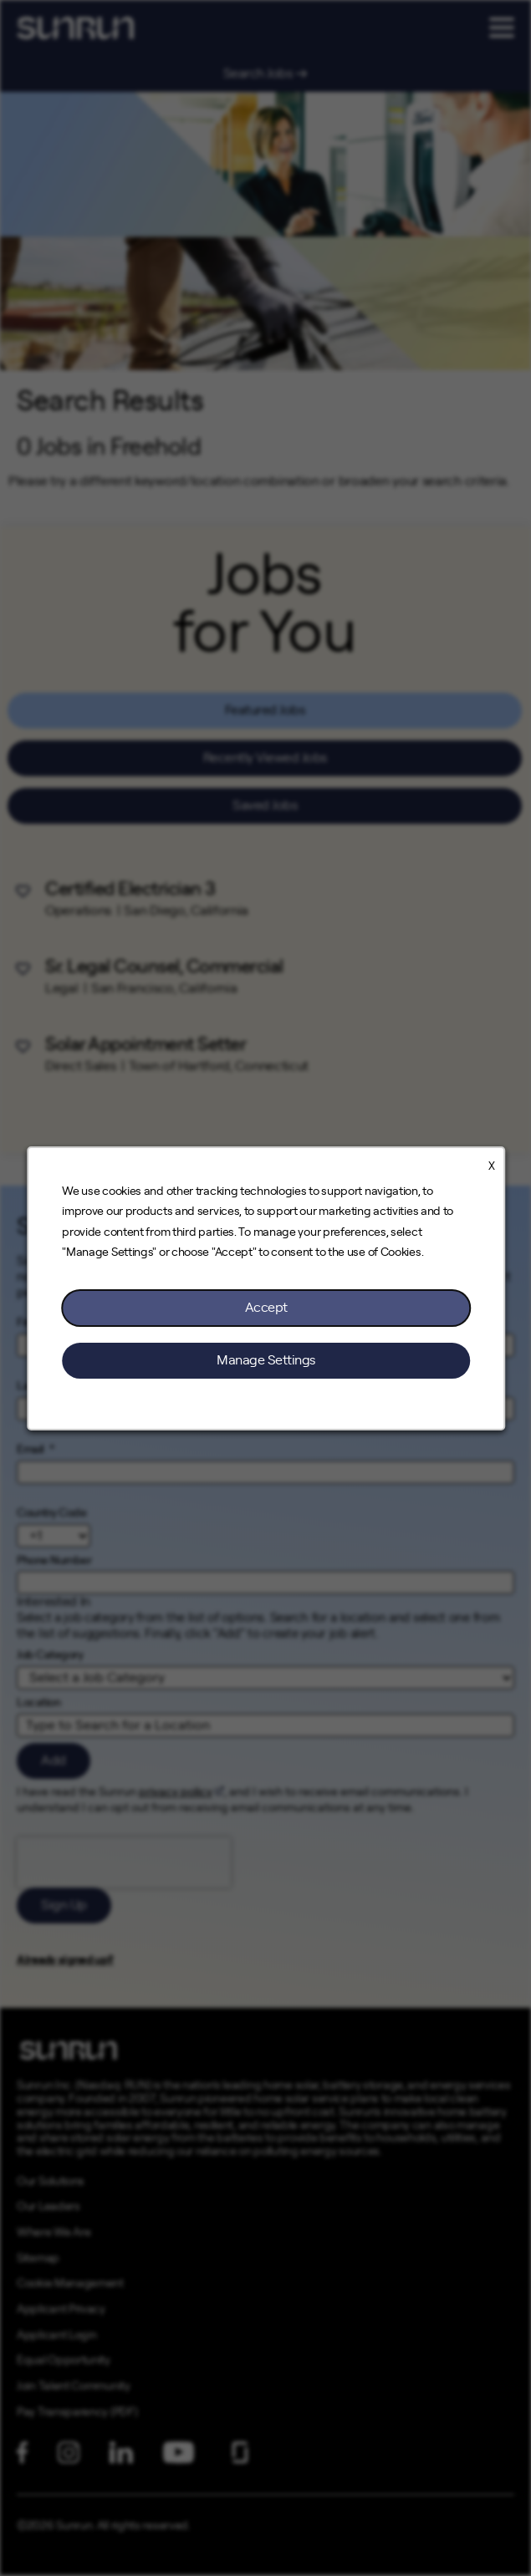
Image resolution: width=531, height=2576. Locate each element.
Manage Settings (266, 1359)
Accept (265, 1306)
